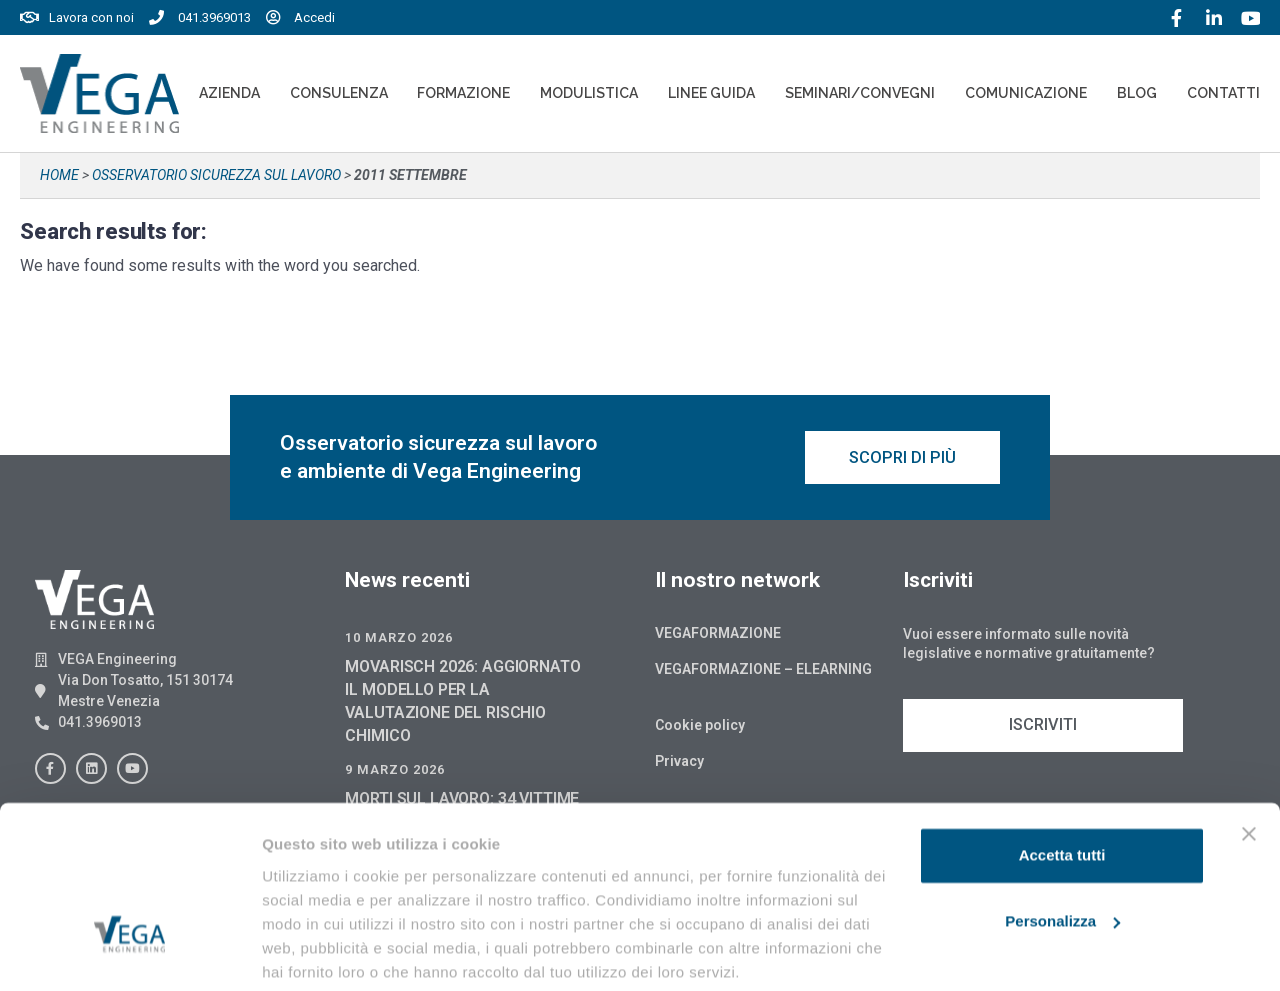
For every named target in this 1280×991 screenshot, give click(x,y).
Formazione (463, 93)
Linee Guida (711, 93)
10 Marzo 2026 (399, 640)
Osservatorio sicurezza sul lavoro (216, 175)
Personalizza (1062, 845)
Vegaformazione (718, 636)
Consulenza (339, 93)
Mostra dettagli (316, 951)
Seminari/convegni (860, 93)
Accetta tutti (1062, 780)
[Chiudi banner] (1249, 759)
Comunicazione (1026, 93)
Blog (1137, 93)
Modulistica (589, 93)
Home (59, 175)
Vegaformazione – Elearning (763, 672)
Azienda (229, 93)
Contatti (1223, 93)
